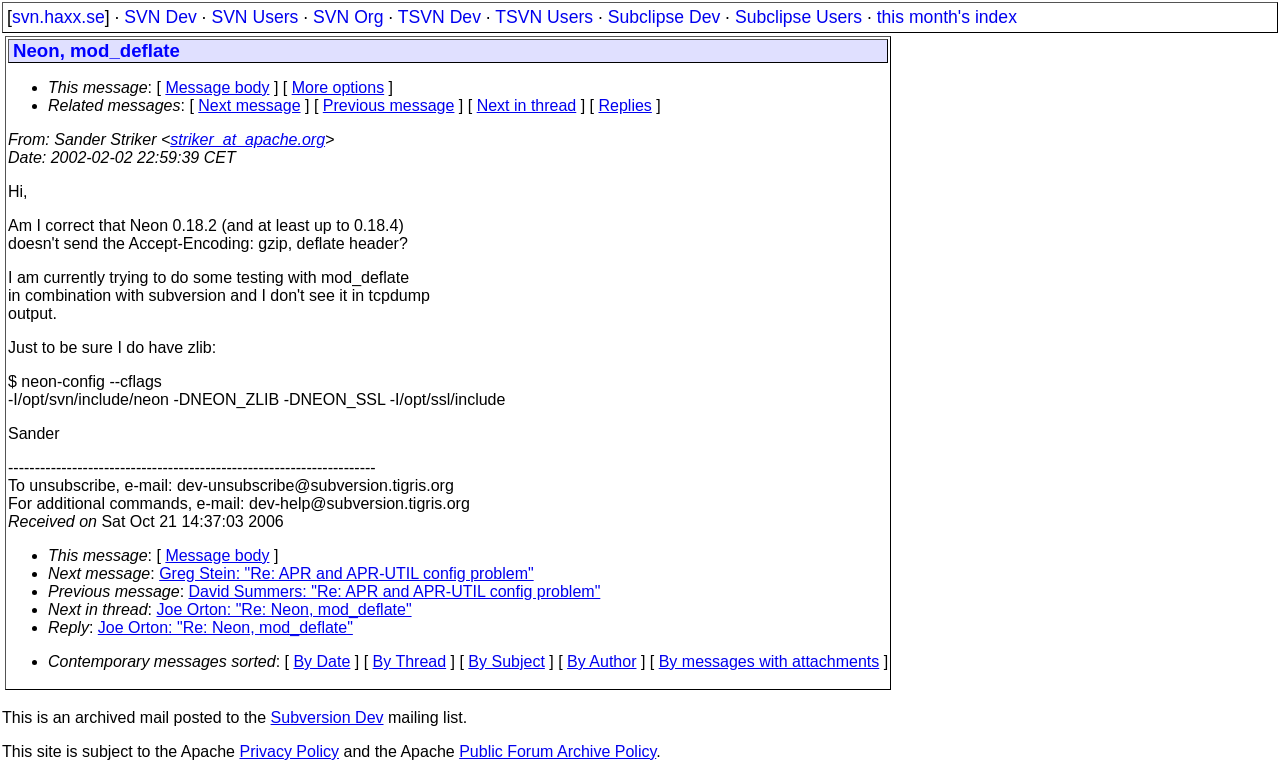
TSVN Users (544, 17)
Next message (249, 105)
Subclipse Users (798, 17)
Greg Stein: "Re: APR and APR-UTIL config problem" (346, 573)
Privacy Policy (289, 751)
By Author (601, 661)
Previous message (389, 105)
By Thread (410, 661)
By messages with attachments (769, 661)
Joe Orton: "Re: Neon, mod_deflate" (284, 609)
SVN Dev (160, 17)
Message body (217, 87)
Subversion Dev (327, 717)
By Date (321, 661)
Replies (625, 105)
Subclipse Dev (664, 17)
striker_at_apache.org (247, 139)
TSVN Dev (439, 17)
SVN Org (348, 17)
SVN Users (254, 17)
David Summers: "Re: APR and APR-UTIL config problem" (395, 591)
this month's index (947, 17)
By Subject (506, 661)
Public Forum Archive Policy (557, 751)
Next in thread (527, 105)
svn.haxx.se (58, 17)
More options (338, 87)
